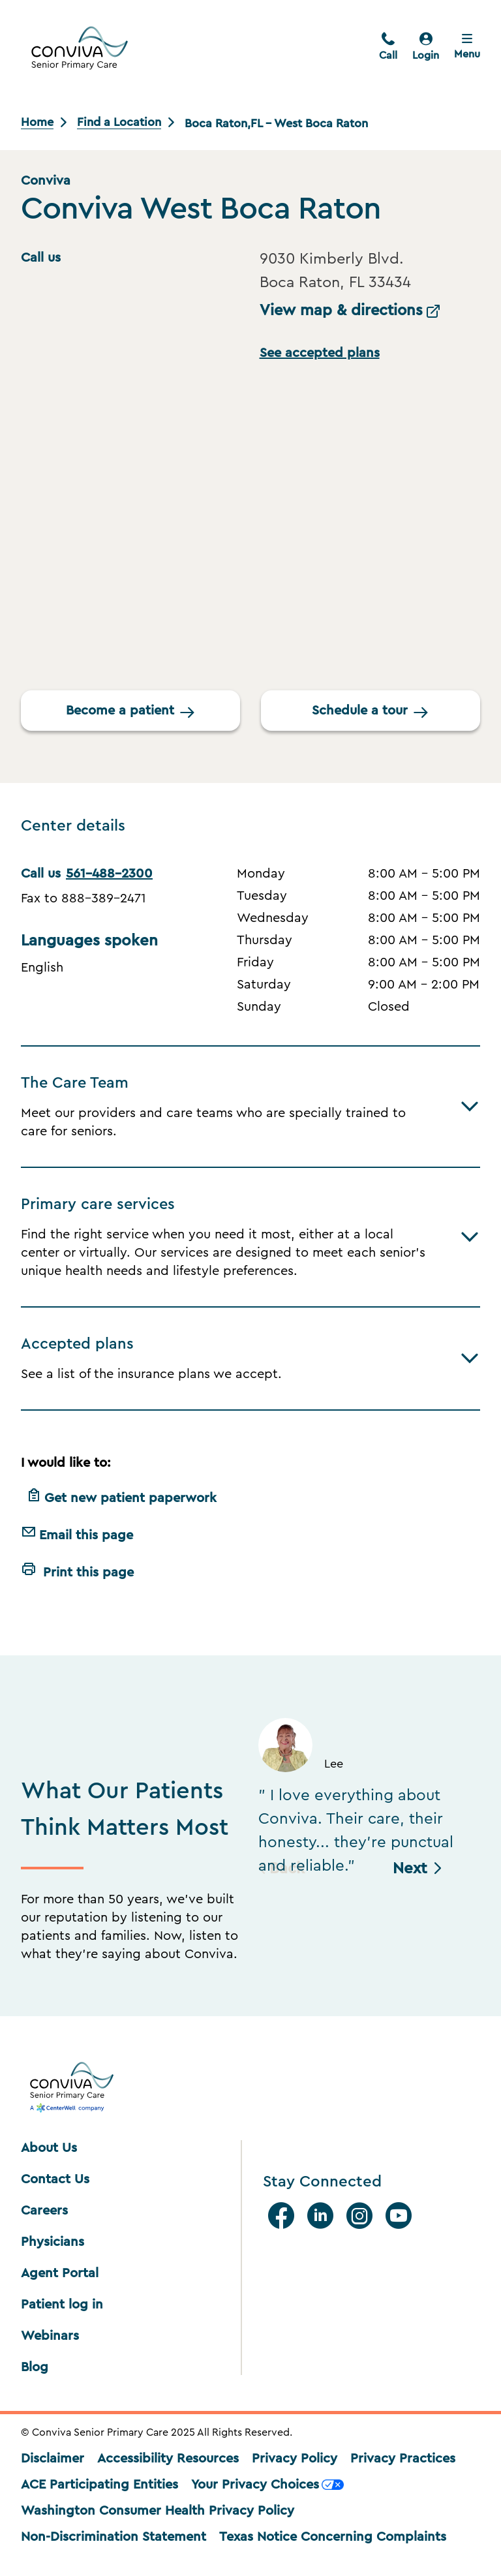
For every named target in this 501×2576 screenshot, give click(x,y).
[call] (388, 47)
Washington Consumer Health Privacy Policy (157, 2510)
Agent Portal (60, 2273)
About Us (49, 2147)
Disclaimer (52, 2458)
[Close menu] (467, 47)
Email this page (77, 1533)
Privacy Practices (402, 2458)
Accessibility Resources (168, 2458)
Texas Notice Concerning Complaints (332, 2536)
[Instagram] (362, 2216)
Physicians (52, 2241)
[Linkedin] (323, 2216)
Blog (34, 2367)
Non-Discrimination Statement (113, 2536)
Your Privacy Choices (267, 2484)
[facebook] (284, 2216)
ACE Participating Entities (99, 2484)
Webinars (50, 2335)
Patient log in (62, 2304)
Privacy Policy (294, 2458)
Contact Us (55, 2179)
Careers (44, 2210)
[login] (425, 47)
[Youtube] (401, 2216)
